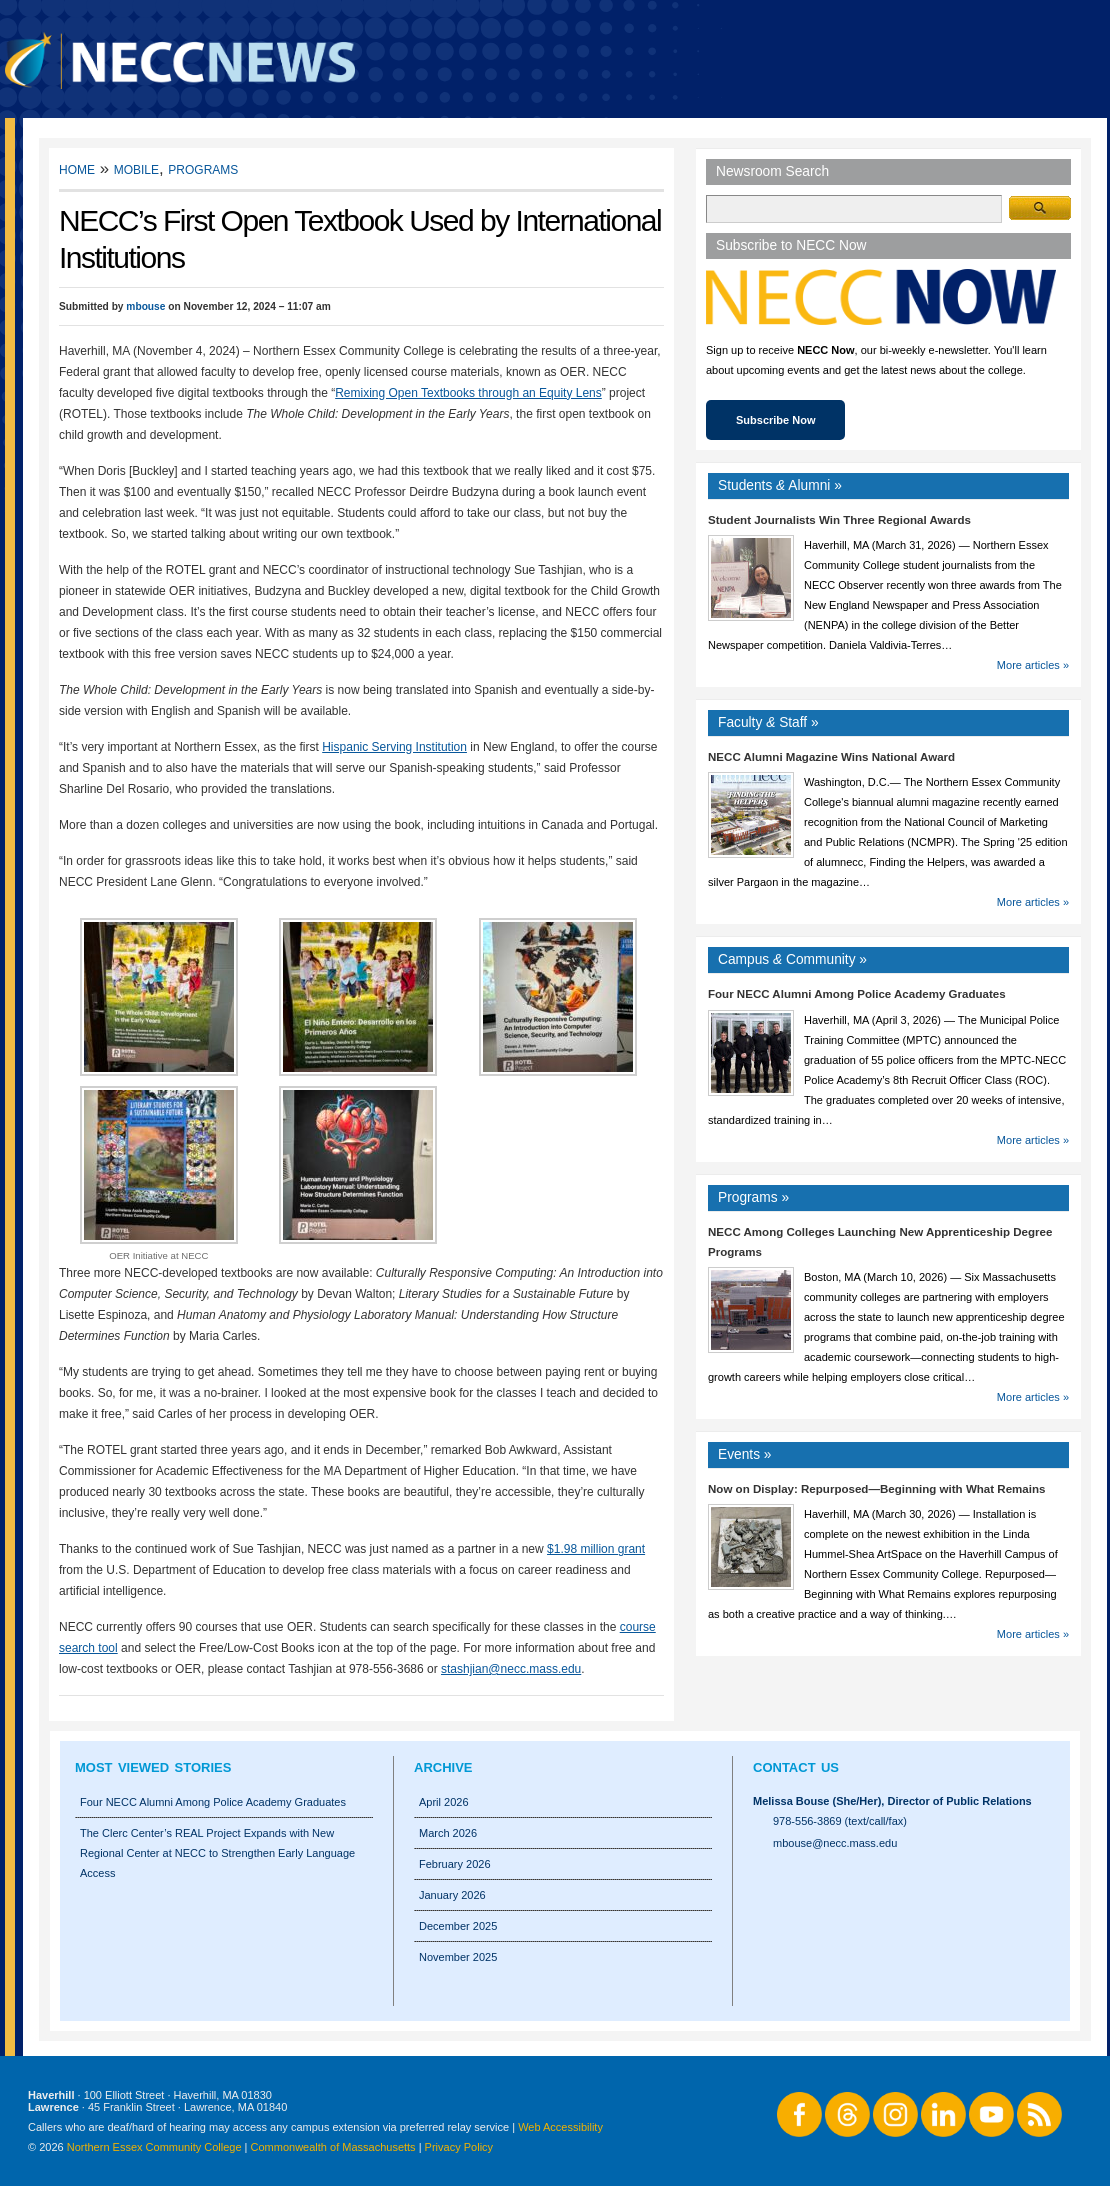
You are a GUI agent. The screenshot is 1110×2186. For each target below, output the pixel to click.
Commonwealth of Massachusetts (333, 2147)
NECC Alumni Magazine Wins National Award (831, 757)
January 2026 (452, 1895)
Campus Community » (792, 959)
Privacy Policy (459, 2147)
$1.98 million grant (596, 1549)
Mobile (136, 168)
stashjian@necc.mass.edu (511, 1669)
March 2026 (448, 1833)
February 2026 (455, 1864)
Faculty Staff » (768, 722)
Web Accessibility (560, 2127)
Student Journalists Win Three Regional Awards (839, 520)
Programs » (753, 1197)
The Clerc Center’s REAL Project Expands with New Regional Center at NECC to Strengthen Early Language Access (217, 1853)
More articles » (1033, 665)
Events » (745, 1454)
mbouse (145, 306)
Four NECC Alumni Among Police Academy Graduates (857, 994)
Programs (203, 168)
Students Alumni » (780, 485)
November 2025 (458, 1957)
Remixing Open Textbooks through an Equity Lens (468, 393)
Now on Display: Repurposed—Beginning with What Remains (876, 1489)
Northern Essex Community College (154, 2147)
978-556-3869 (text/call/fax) (840, 1821)
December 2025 (458, 1926)
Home (77, 168)
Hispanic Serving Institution (394, 747)
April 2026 (444, 1802)
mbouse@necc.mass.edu (835, 1843)
